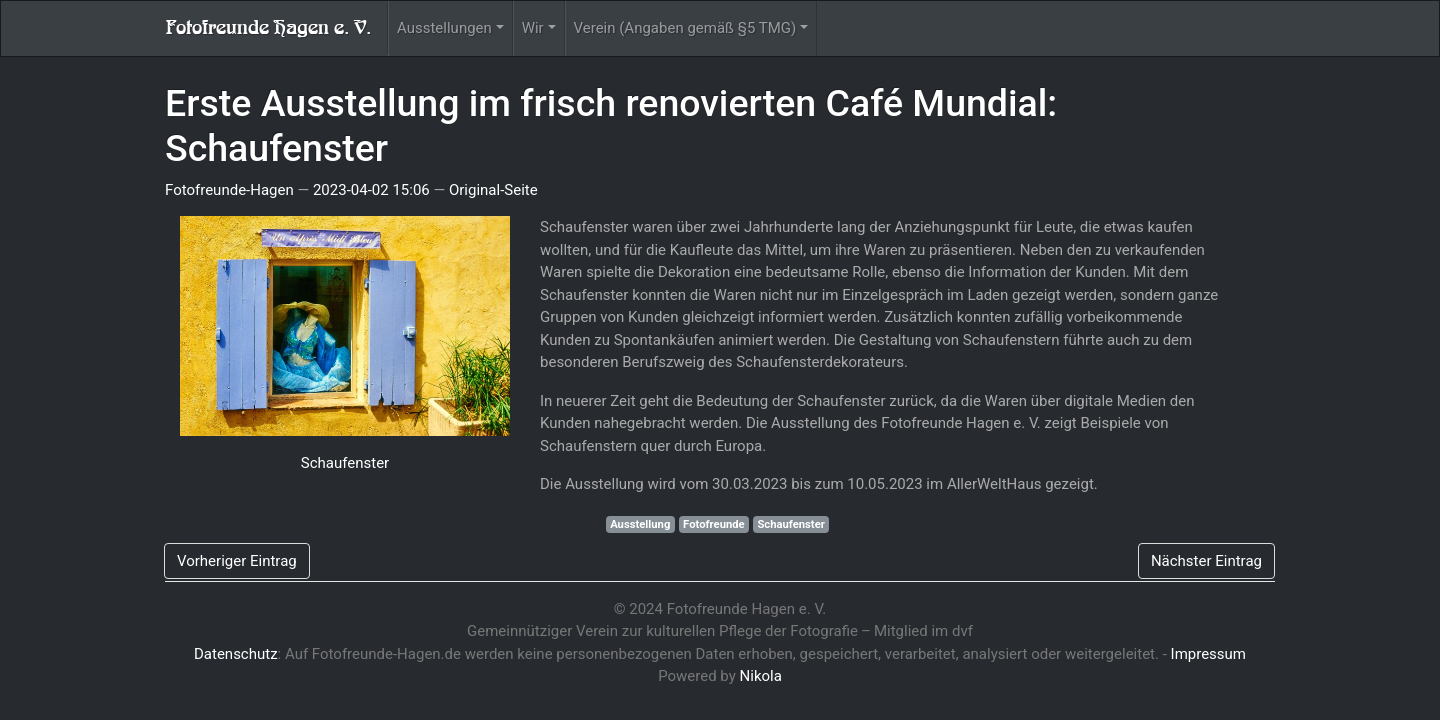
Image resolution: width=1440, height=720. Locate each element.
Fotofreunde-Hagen (229, 190)
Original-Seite (493, 190)
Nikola (761, 676)
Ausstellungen (444, 28)
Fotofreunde (714, 524)
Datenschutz (236, 654)
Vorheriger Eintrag (237, 561)
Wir (533, 28)
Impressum (1208, 654)
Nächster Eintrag (1206, 561)
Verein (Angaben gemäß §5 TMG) (685, 28)
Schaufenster (345, 463)
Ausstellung (640, 524)
